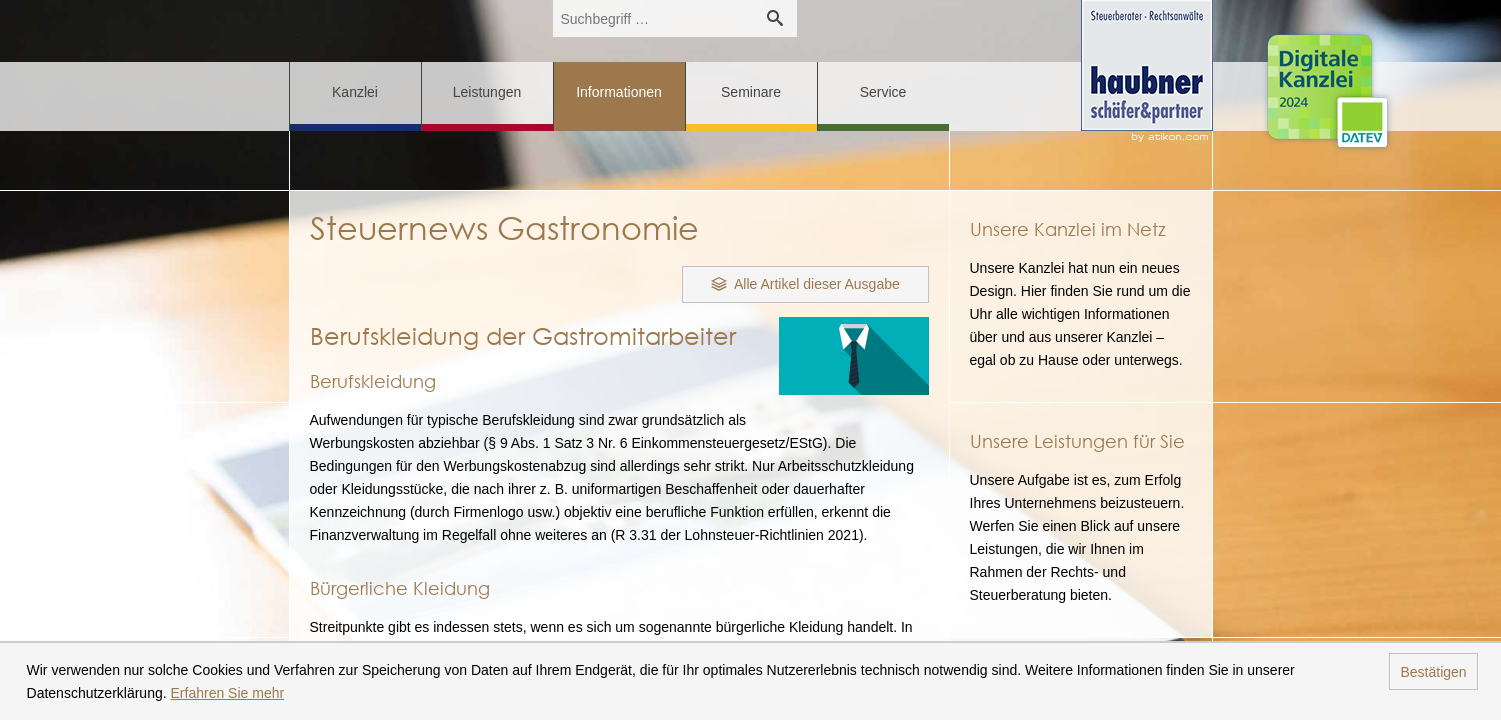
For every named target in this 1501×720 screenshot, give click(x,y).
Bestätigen (1433, 672)
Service (883, 92)
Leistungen (487, 92)
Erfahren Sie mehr (228, 693)
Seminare (751, 92)
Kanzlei (355, 92)
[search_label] (653, 18)
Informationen (619, 92)
